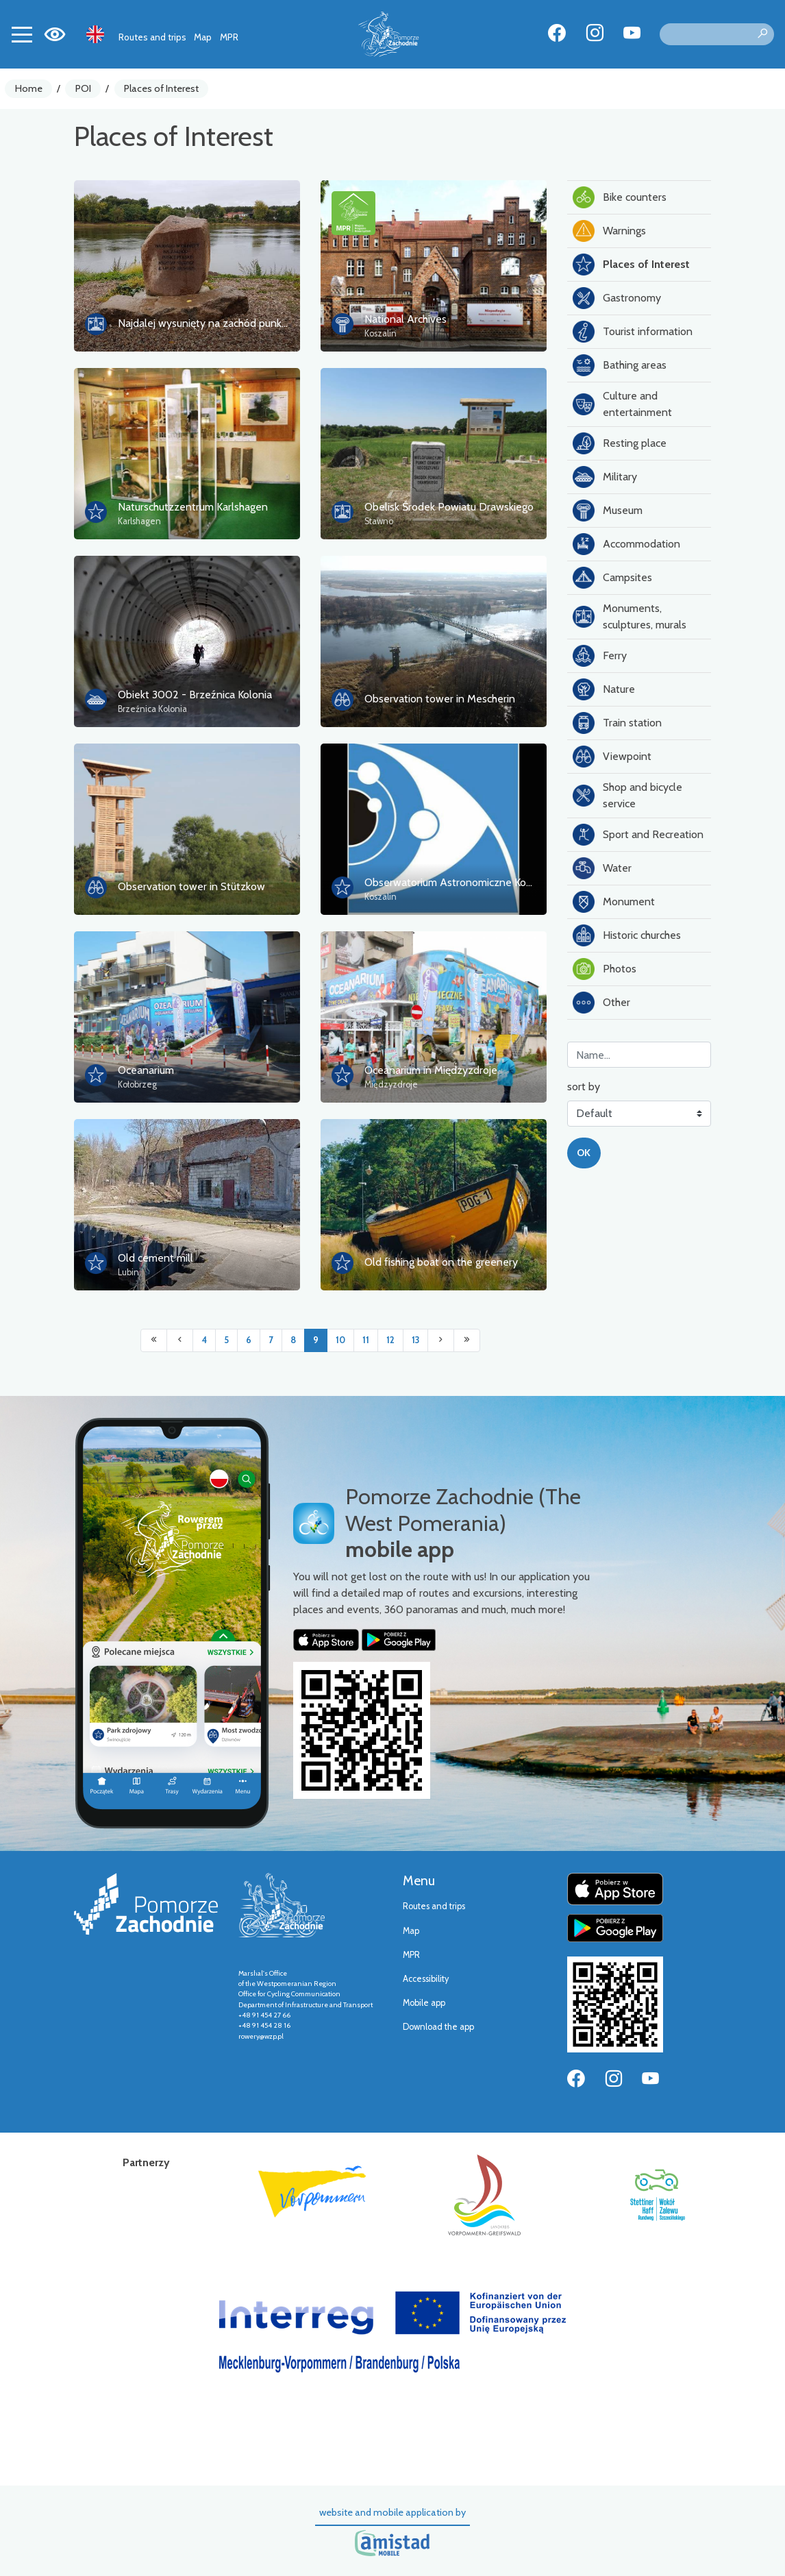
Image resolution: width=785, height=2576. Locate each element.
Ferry (600, 656)
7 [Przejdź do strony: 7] (271, 1340)
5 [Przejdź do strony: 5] (226, 1340)
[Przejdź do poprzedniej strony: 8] (179, 1340)
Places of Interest (161, 88)
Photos (604, 969)
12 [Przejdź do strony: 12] (390, 1340)
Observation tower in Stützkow (191, 886)
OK (583, 1152)
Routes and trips (152, 37)
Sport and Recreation (638, 835)
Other (601, 1003)
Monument (614, 902)
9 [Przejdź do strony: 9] (316, 1340)
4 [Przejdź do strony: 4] (204, 1340)
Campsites (612, 578)
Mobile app (424, 2003)
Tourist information (633, 332)
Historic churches (627, 935)
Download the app (438, 2027)
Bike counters (619, 197)
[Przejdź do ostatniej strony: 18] (466, 1340)
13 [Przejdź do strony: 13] (415, 1340)
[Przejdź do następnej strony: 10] (440, 1340)
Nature (604, 689)
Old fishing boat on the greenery (441, 1261)
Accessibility (426, 1979)
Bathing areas (619, 365)
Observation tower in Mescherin (439, 698)
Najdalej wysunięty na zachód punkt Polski (217, 323)
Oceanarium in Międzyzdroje (430, 1070)
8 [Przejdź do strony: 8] (293, 1340)
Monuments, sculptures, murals (629, 616)
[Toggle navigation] (22, 34)
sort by (583, 1086)
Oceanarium (146, 1070)
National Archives (405, 319)
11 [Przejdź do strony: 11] (365, 1340)
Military (605, 477)
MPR (229, 37)
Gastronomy (617, 298)
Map (203, 37)
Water (602, 868)
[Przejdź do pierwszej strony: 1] (153, 1340)
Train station (617, 723)
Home (28, 88)
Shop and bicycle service (627, 795)
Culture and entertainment (622, 404)
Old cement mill (155, 1257)
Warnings (609, 231)
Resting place (619, 443)
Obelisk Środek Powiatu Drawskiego (449, 506)
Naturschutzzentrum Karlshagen (193, 506)
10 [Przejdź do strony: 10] (340, 1340)
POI (83, 88)
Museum (608, 511)
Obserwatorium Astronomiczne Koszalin (458, 882)
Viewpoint (612, 757)
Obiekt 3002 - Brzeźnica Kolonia (195, 694)
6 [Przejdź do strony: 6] (248, 1340)
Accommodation (626, 544)
